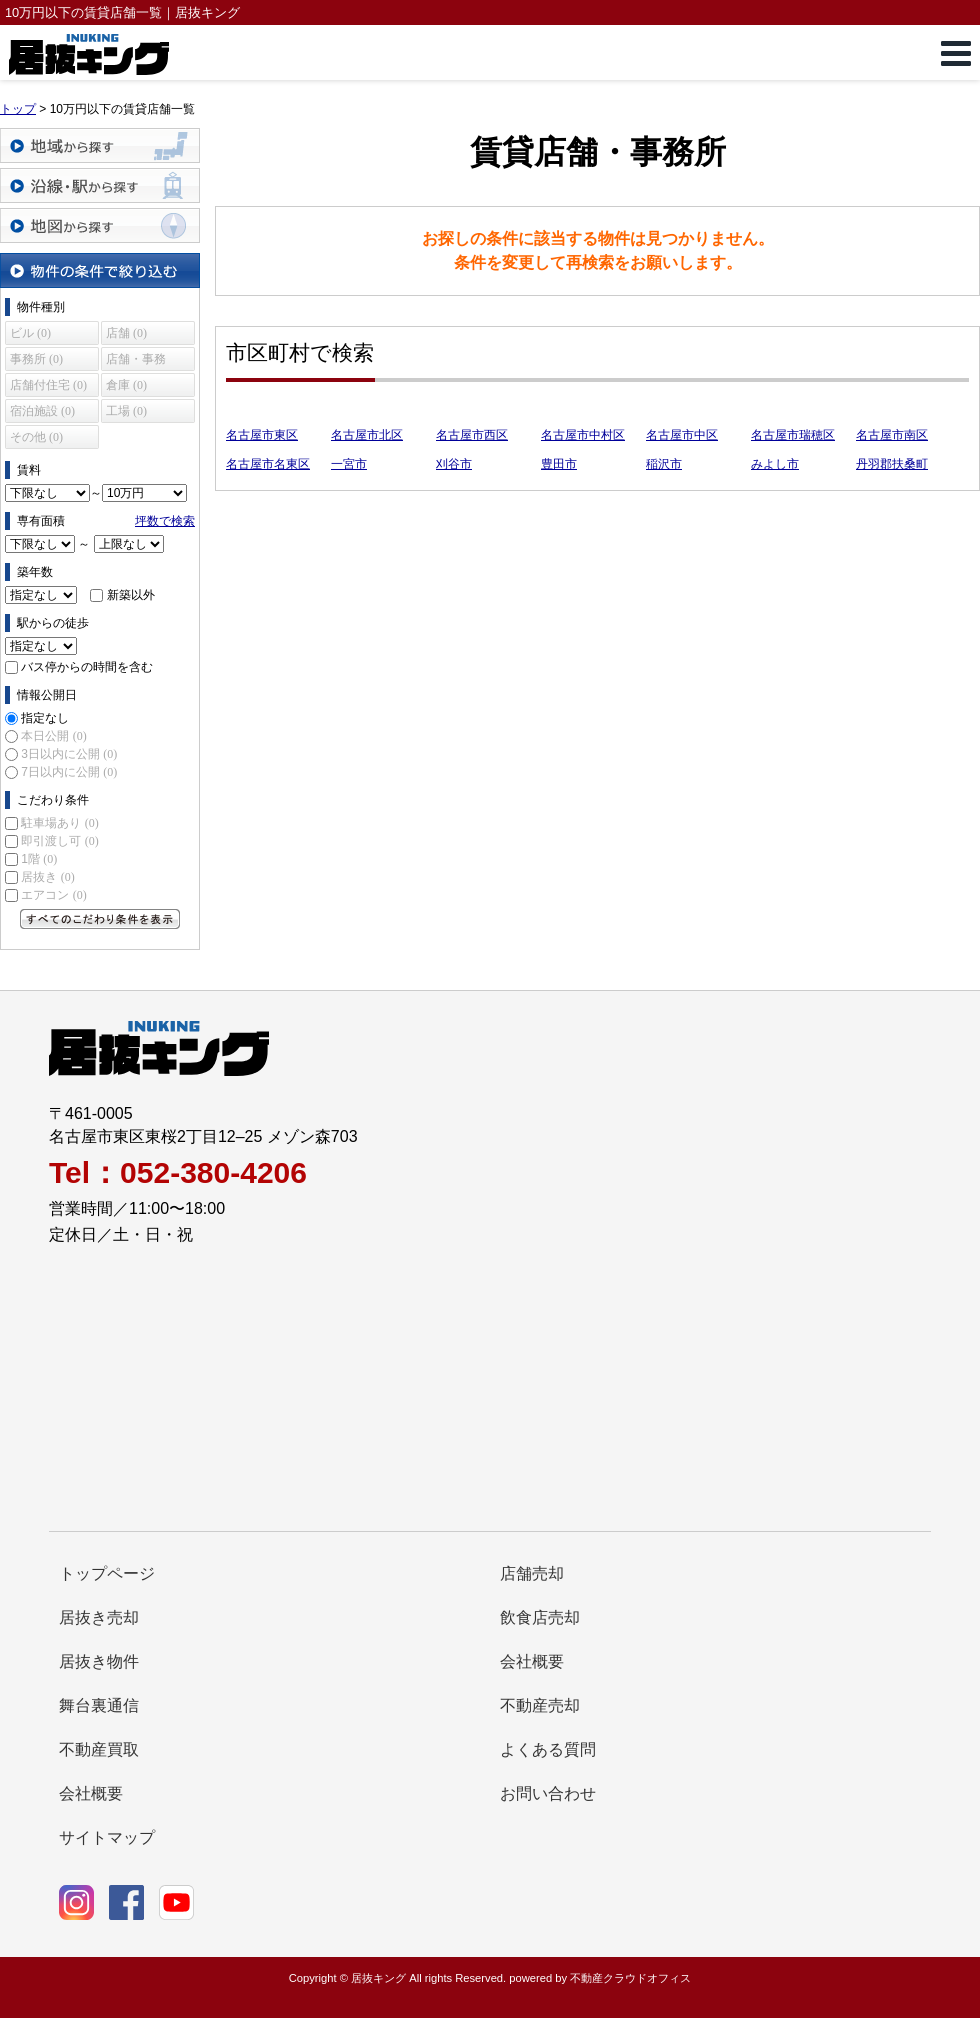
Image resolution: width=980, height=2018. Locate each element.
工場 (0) (126, 411)
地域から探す (100, 145)
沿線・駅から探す (100, 185)
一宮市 (349, 464)
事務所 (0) (36, 359)
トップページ (107, 1573)
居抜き (47, 877)
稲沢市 (664, 464)
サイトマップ (107, 1837)
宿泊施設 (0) (42, 411)
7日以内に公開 (69, 772)
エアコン (53, 895)
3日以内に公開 (69, 754)
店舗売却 (532, 1573)
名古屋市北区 (367, 435)
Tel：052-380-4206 (178, 1173)
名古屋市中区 (682, 435)
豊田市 (559, 464)
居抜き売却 (99, 1617)
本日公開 (53, 736)
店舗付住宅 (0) (48, 385)
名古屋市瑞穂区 (793, 435)
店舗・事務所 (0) (136, 361)
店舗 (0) (126, 333)
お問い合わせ (548, 1793)
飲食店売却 (540, 1617)
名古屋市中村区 (583, 435)
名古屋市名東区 (268, 464)
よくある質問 (548, 1749)
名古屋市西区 (472, 435)
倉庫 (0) (126, 385)
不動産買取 (99, 1749)
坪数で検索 (165, 521)
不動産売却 (540, 1705)
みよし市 (775, 464)
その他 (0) (36, 437)
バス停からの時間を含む (87, 667)
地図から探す (100, 225)
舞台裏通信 (99, 1705)
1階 (39, 859)
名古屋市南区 (892, 435)
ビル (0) (30, 333)
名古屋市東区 (262, 435)
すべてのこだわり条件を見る (100, 919)
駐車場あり (59, 823)
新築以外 (131, 595)
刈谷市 (454, 464)
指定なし (45, 718)
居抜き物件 (99, 1661)
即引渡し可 (59, 841)
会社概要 (532, 1661)
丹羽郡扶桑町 (892, 464)
